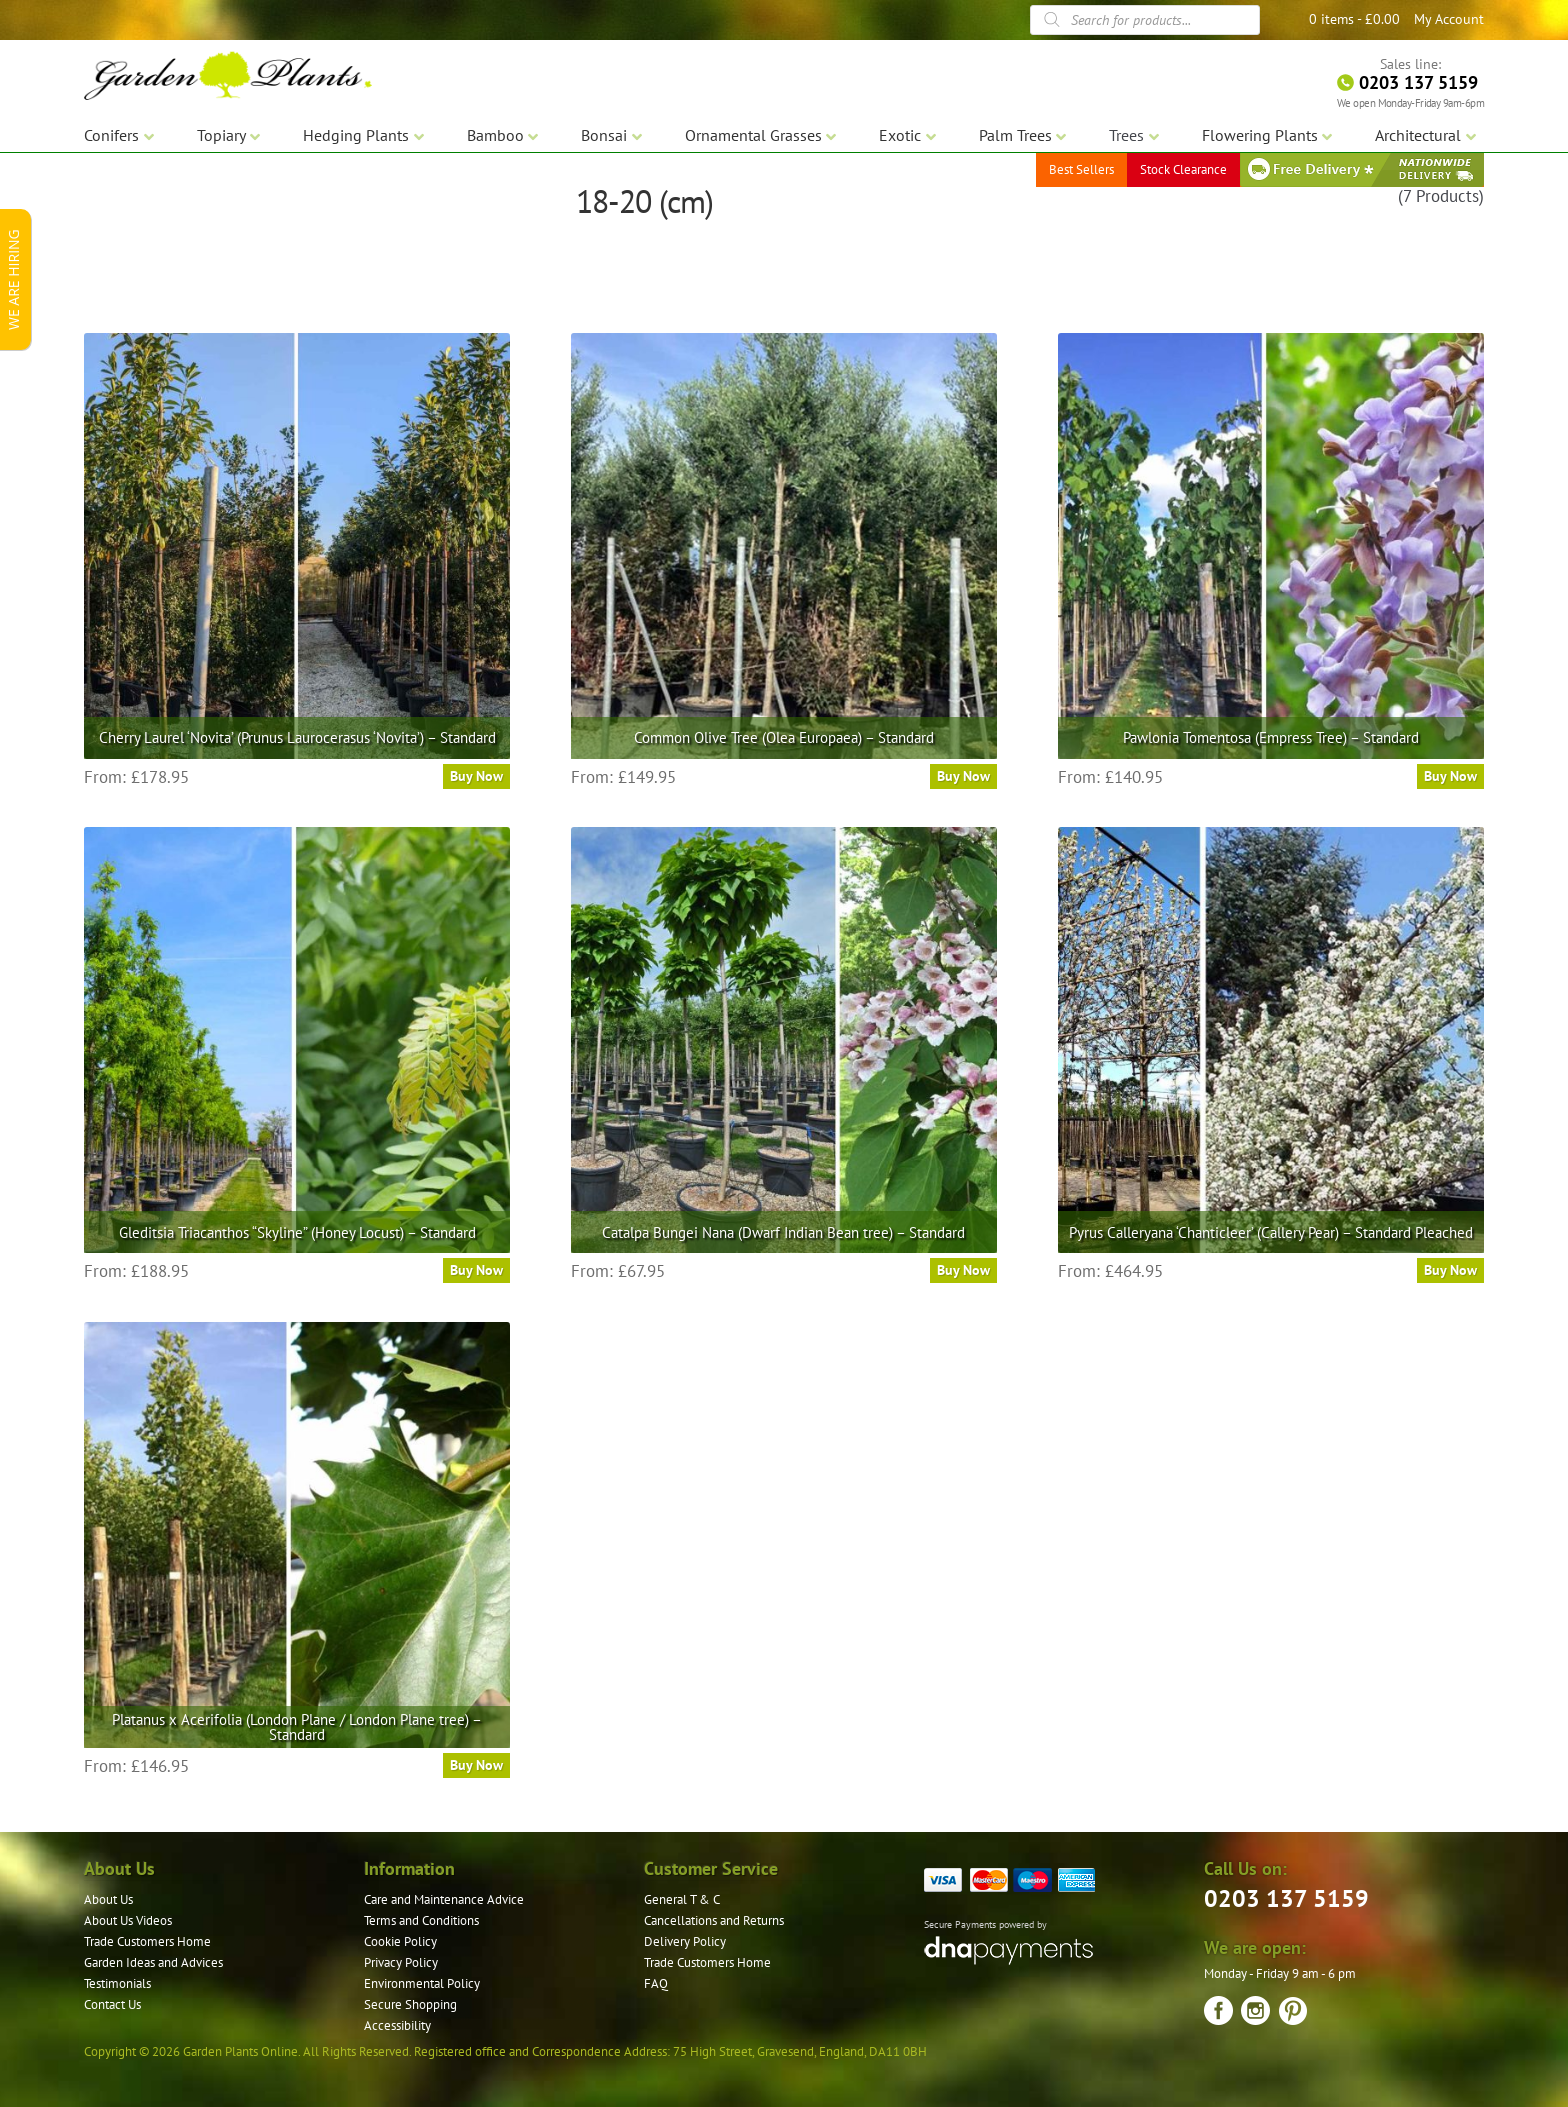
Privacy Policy (401, 1962)
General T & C (682, 1899)
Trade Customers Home (147, 1941)
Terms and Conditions (421, 1920)
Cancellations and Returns (714, 1920)
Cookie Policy (400, 1941)
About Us (108, 1899)
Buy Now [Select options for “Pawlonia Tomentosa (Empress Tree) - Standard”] (1450, 776)
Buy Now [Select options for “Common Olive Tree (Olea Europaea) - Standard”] (963, 776)
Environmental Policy (422, 1983)
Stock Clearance (1183, 169)
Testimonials (117, 1983)
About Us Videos (128, 1920)
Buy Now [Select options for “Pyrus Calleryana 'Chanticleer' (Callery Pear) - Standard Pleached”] (1450, 1270)
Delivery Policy (685, 1941)
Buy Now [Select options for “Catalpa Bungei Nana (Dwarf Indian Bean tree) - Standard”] (963, 1270)
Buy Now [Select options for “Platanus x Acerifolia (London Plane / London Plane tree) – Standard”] (476, 1765)
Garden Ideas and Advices (153, 1962)
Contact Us (112, 2004)
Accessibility (397, 2025)
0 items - (1354, 19)
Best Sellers (1081, 169)
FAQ (656, 1983)
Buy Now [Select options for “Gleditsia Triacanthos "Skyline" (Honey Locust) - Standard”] (476, 1270)
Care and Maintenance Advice (444, 1899)
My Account (1449, 19)
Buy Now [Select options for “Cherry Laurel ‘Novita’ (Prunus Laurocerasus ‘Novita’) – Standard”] (476, 776)
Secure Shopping (410, 2004)
